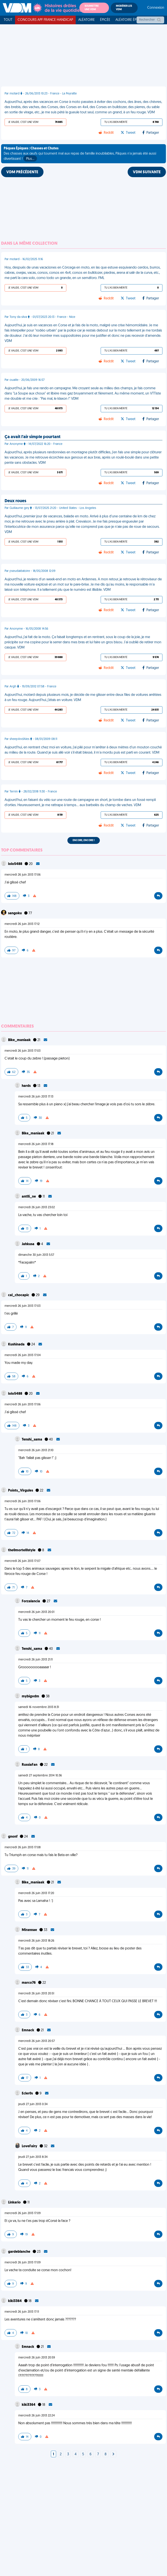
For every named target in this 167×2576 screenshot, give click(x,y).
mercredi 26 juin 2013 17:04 (23, 1355)
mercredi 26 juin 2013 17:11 (22, 2312)
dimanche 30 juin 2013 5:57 (36, 1255)
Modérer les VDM (124, 8)
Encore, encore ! (84, 840)
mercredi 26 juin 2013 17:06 (23, 874)
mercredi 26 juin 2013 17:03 (22, 1051)
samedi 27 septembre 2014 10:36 (40, 1775)
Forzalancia (31, 1601)
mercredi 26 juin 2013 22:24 (36, 2415)
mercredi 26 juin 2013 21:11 (35, 1659)
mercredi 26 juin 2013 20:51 (36, 1993)
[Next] (113, 2454)
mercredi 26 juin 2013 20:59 (36, 2357)
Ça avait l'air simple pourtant (32, 437)
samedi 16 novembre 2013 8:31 (38, 1707)
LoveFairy (30, 2146)
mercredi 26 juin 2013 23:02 (36, 1207)
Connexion (155, 8)
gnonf (13, 1836)
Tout (8, 20)
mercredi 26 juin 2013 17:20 (36, 1893)
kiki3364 (15, 2301)
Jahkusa (28, 1244)
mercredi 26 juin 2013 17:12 (22, 924)
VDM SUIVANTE (147, 172)
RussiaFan (30, 1765)
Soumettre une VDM (92, 8)
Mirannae (30, 1930)
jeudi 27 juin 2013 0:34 (33, 2104)
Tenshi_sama (32, 1439)
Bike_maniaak (19, 1040)
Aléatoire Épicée (129, 20)
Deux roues (15, 501)
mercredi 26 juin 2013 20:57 (36, 2041)
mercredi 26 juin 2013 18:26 (36, 1940)
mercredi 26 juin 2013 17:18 (35, 1144)
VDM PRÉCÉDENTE (22, 172)
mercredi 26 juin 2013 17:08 (23, 1847)
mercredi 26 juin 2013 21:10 (35, 1450)
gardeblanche (19, 2252)
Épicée (105, 20)
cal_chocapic (19, 1295)
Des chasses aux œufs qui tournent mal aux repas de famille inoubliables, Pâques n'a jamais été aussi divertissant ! (80, 154)
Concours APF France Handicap (45, 20)
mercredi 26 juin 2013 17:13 (35, 1096)
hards (26, 1086)
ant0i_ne (29, 1196)
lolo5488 (15, 864)
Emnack (28, 2030)
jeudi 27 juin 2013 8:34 (33, 2157)
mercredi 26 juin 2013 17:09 (23, 2213)
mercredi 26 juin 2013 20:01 (36, 1612)
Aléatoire (86, 20)
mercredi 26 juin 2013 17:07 (22, 1561)
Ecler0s (27, 2093)
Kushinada (16, 1344)
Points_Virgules (21, 1490)
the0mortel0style (22, 1550)
